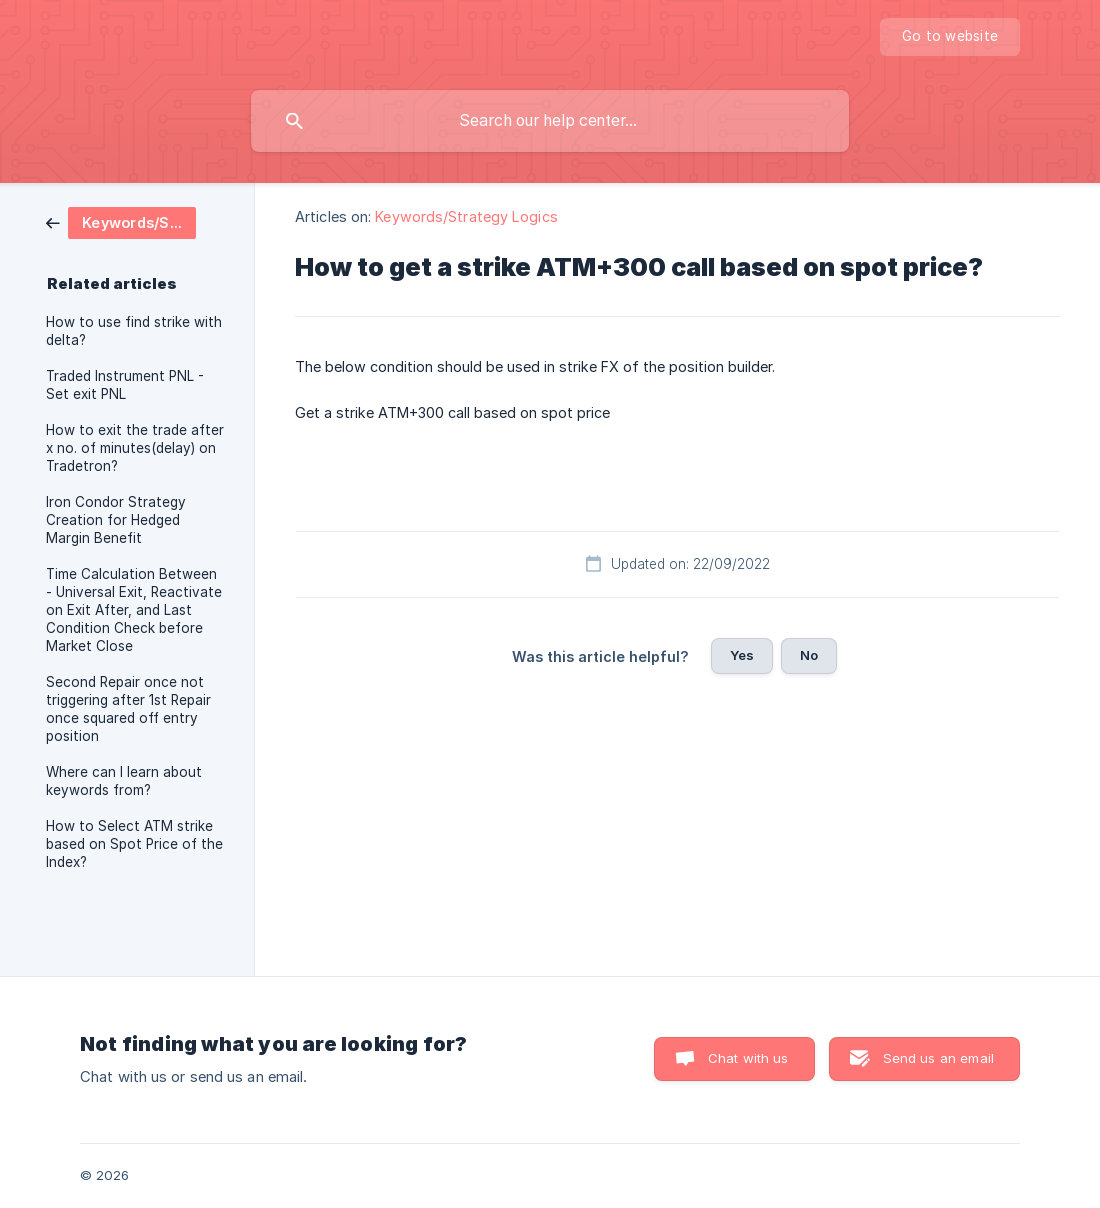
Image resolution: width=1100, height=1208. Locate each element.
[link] (121, 221)
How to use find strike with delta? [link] (134, 331)
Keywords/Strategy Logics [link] (466, 216)
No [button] (809, 655)
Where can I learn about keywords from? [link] (124, 781)
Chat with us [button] (748, 1058)
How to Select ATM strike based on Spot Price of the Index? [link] (134, 844)
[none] (950, 37)
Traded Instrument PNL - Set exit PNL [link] (125, 385)
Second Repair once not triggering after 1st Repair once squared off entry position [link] (128, 709)
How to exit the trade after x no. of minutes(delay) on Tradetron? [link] (135, 448)
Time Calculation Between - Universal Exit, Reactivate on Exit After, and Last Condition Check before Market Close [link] (134, 610)
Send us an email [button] (938, 1058)
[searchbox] (550, 121)
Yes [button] (742, 655)
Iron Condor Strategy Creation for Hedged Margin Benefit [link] (116, 520)
